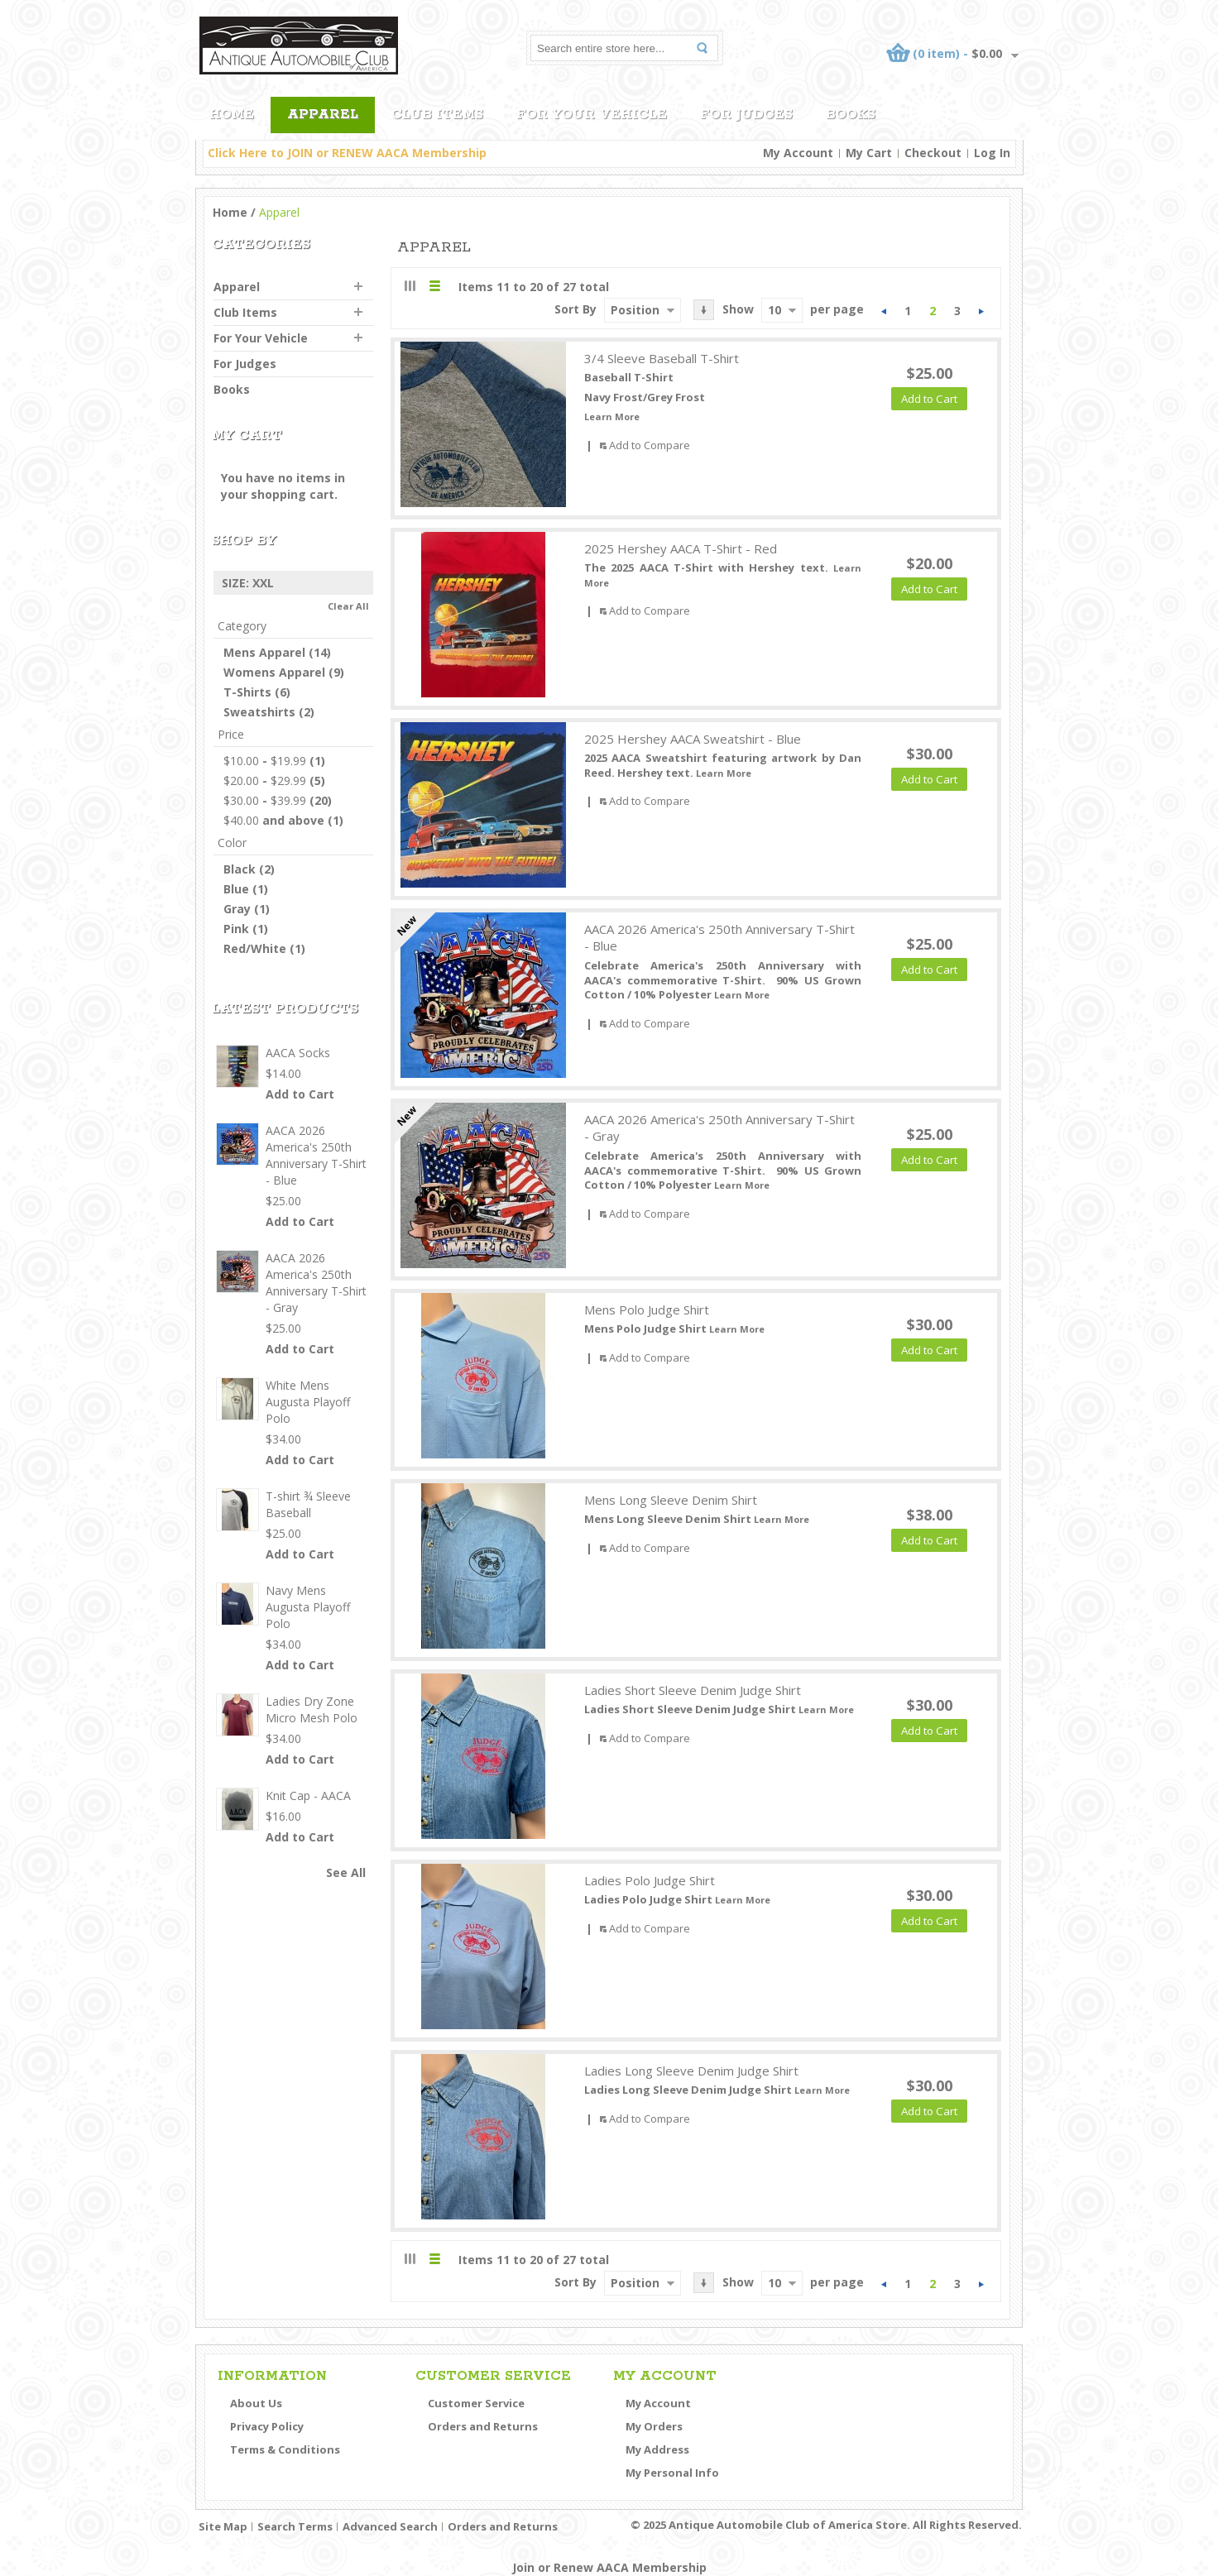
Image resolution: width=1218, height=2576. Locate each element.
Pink (236, 928)
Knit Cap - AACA (308, 1795)
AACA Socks (298, 1053)
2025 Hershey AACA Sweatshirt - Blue (692, 738)
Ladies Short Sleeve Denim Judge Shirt (692, 1690)
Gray (237, 909)
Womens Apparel (274, 672)
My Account (798, 152)
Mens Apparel (264, 652)
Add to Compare (649, 445)
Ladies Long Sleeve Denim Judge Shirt (691, 2070)
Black (239, 869)
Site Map (223, 2526)
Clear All (348, 606)
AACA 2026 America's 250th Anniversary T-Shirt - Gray (719, 1128)
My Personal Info (672, 2472)
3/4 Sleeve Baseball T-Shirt (661, 358)
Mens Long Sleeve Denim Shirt (670, 1499)
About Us (256, 2403)
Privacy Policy (267, 2426)
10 (774, 310)
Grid (410, 286)
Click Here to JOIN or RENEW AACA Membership (347, 152)
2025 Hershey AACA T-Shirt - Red (680, 548)
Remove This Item (363, 582)
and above (273, 820)
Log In (992, 152)
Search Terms (295, 2526)
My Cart (869, 152)
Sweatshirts (259, 712)
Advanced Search (390, 2526)
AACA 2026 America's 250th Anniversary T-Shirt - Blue (719, 938)
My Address (657, 2449)
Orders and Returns (483, 2426)
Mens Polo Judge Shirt (646, 1309)
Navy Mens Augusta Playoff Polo (308, 1606)
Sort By (575, 309)
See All (346, 1872)
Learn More (612, 416)
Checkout (932, 152)
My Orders (654, 2426)
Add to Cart (300, 1094)
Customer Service (476, 2403)
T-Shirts (247, 692)
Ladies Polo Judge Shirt (649, 1880)
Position (635, 310)
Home (230, 212)
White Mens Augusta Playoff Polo (308, 1401)
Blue (236, 889)
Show (738, 309)
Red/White (254, 948)
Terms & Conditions (285, 2449)
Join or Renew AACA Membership (609, 2567)
